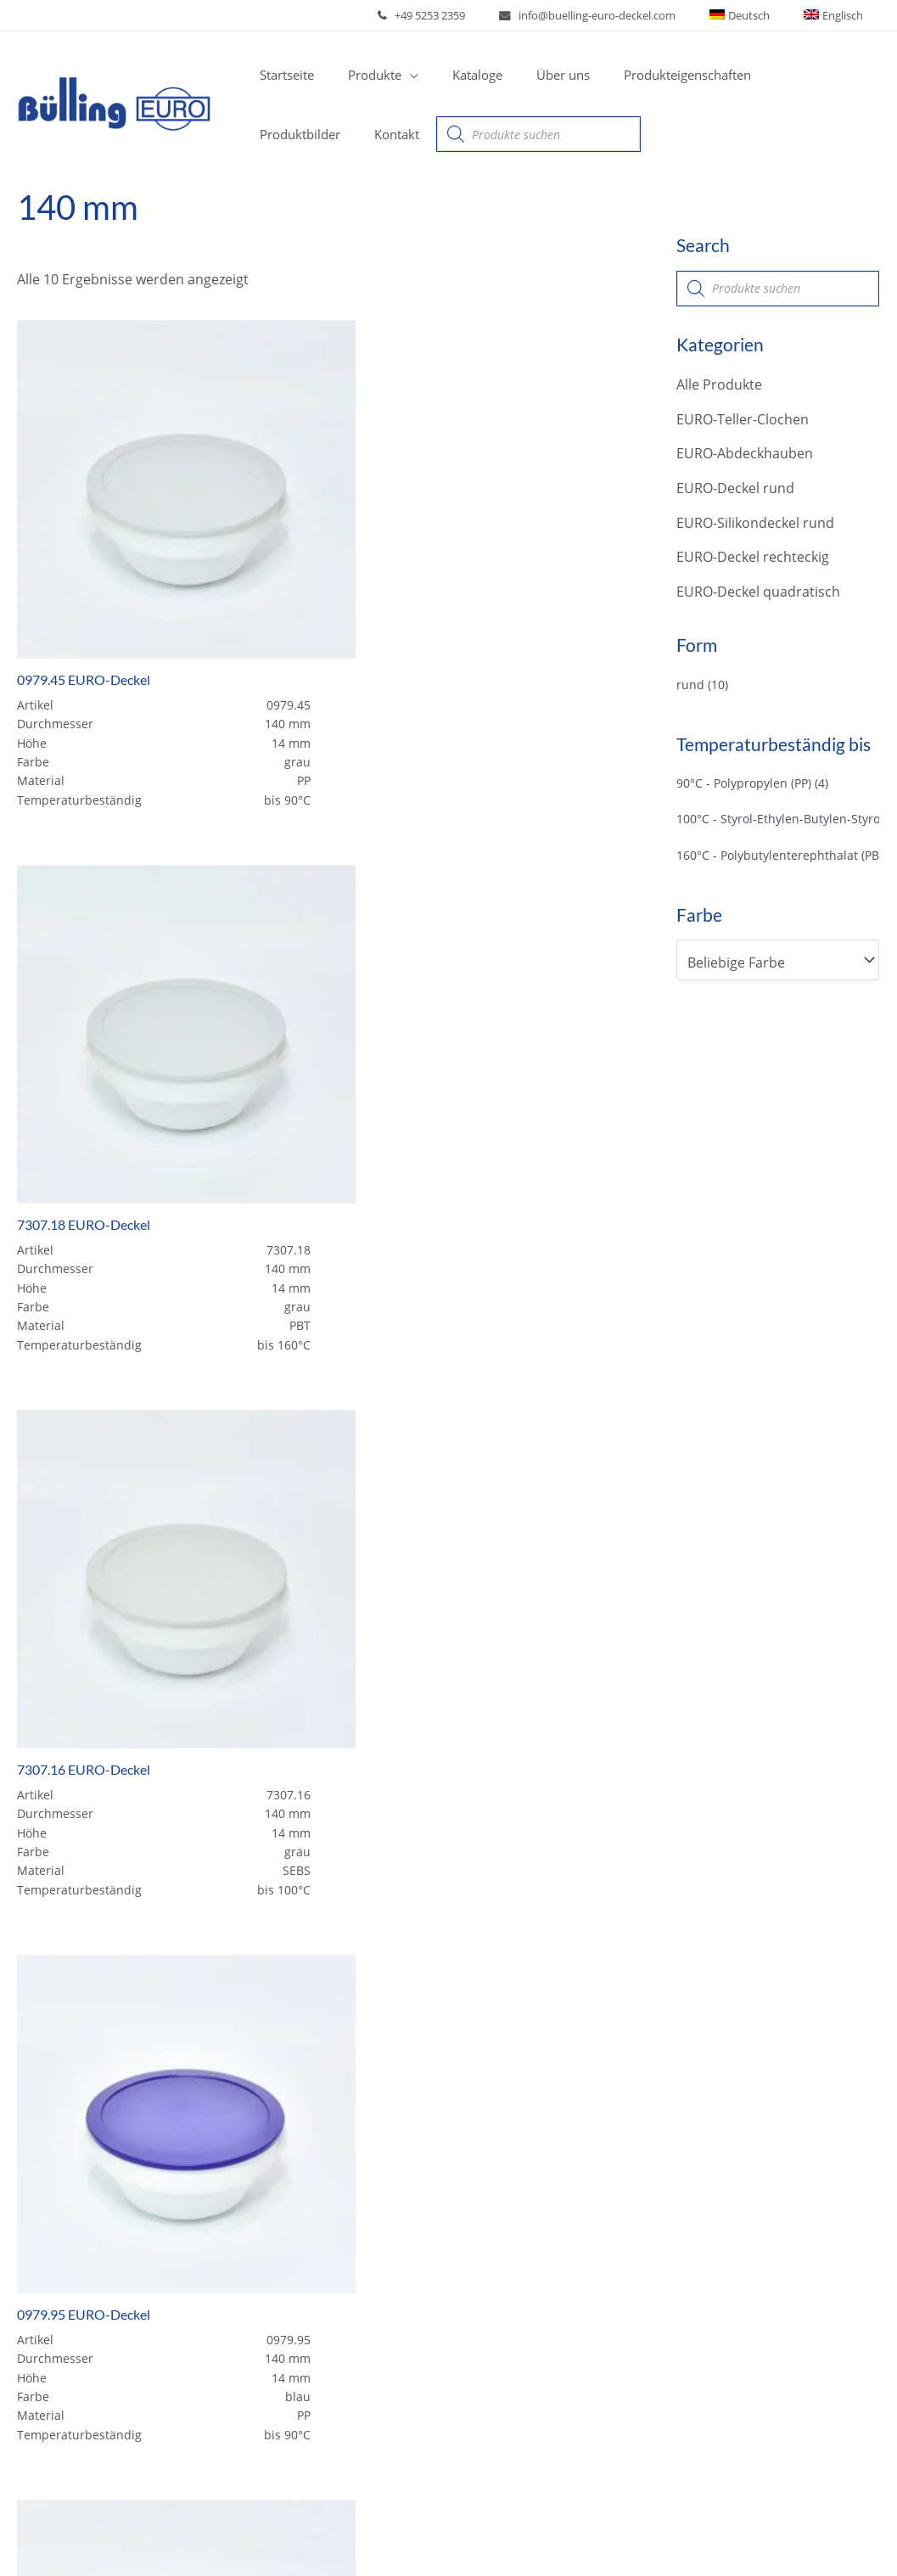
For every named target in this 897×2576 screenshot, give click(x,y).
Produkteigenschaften (101, 2303)
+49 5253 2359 (471, 15)
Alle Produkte (719, 384)
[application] (397, 74)
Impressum (695, 2532)
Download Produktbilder (336, 2437)
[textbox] (769, 963)
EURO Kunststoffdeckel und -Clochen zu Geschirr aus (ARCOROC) (337, 2263)
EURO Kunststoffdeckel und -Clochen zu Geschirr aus (337, 2170)
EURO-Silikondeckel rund (755, 523)
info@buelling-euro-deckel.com (626, 15)
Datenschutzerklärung (817, 2532)
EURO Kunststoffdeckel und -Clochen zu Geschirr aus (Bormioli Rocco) (337, 2369)
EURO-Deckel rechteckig (752, 557)
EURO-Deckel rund (735, 489)
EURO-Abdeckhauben (744, 454)
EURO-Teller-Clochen (742, 419)
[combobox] (777, 963)
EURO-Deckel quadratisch (758, 592)
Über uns (60, 2274)
